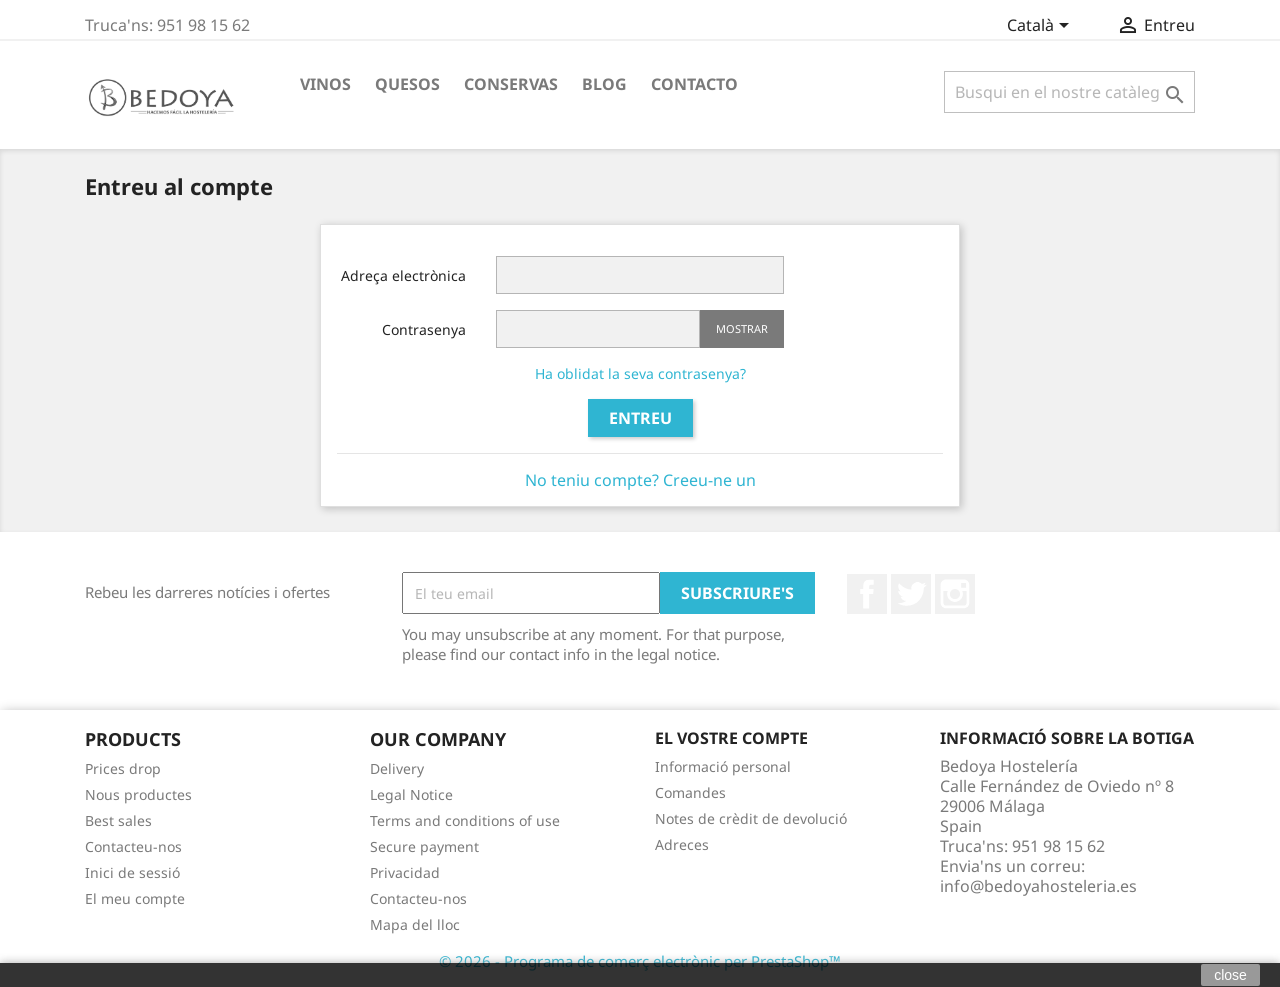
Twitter (911, 594)
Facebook (867, 594)
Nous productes (138, 794)
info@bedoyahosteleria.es (1038, 886)
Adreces (682, 844)
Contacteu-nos (133, 846)
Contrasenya (424, 329)
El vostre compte (731, 738)
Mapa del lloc (415, 924)
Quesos (407, 84)
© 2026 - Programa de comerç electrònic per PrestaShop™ (640, 961)
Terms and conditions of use (465, 820)
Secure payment (424, 846)
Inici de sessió (132, 872)
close (1230, 975)
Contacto (694, 84)
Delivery (397, 768)
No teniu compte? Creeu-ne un (640, 480)
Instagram (955, 594)
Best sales (118, 820)
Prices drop (123, 768)
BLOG (604, 84)
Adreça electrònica (403, 275)
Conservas (511, 84)
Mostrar (742, 328)
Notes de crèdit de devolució (751, 818)
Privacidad (405, 872)
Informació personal (723, 766)
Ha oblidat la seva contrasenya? (640, 373)
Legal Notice (411, 794)
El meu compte (135, 898)
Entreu (640, 418)
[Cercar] (1069, 92)
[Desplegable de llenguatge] (1041, 27)
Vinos (325, 84)
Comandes (690, 792)
